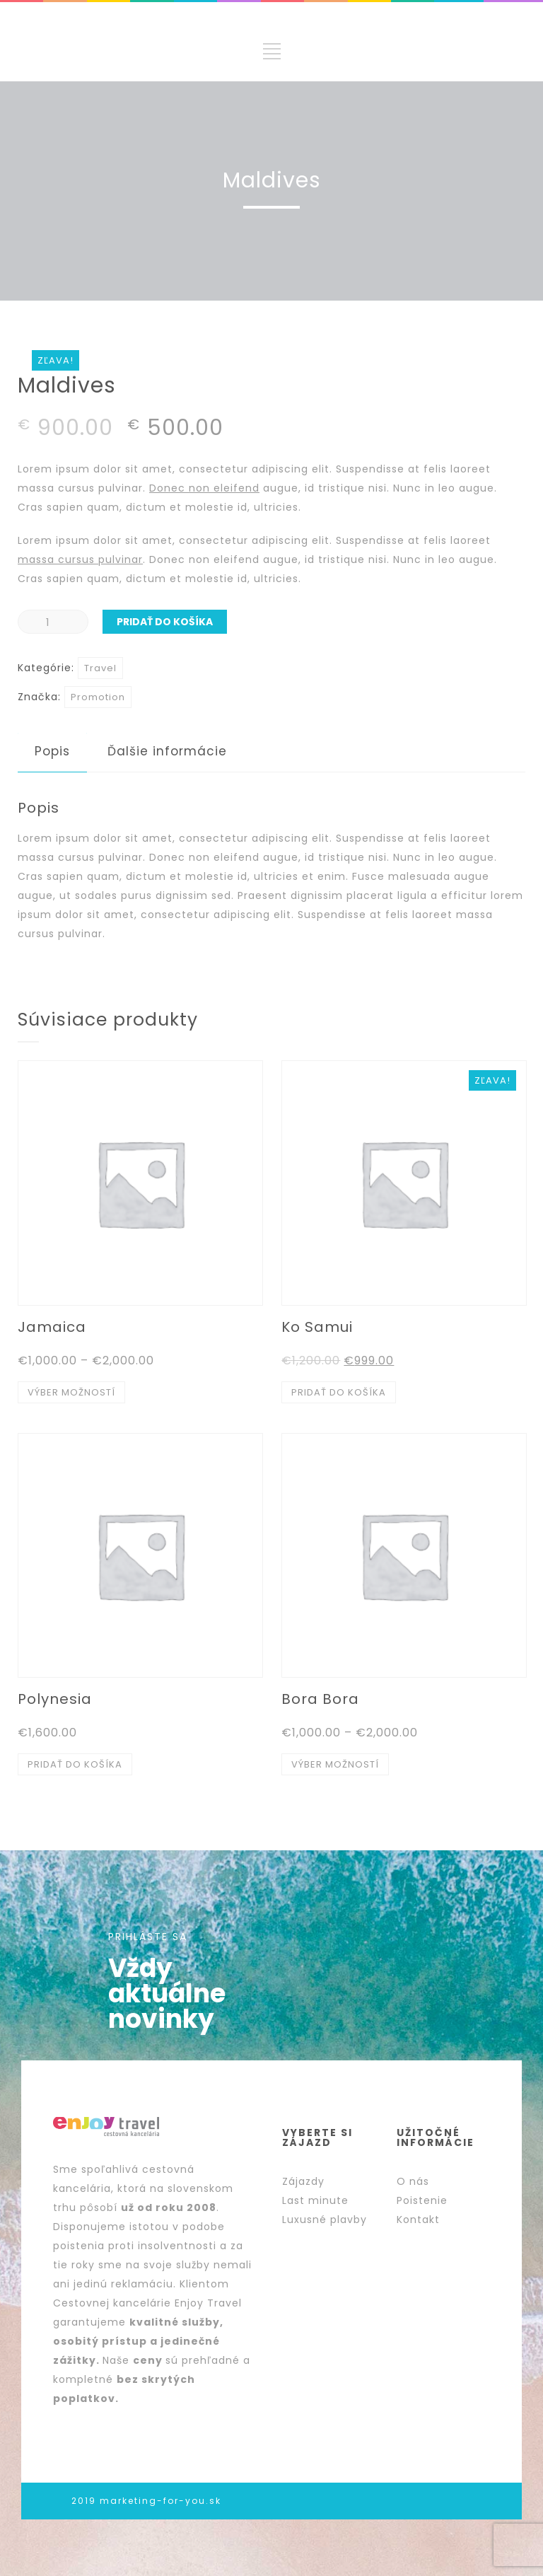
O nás (413, 2181)
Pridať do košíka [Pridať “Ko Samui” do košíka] (338, 1392)
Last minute (315, 2200)
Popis (52, 751)
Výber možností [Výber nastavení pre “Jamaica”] (71, 1392)
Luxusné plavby (324, 2219)
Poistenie (422, 2200)
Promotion (98, 697)
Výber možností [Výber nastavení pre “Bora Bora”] (335, 1764)
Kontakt (418, 2219)
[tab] (52, 751)
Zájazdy (303, 2181)
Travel (100, 668)
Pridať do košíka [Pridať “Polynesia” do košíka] (75, 1764)
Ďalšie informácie (167, 751)
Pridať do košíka (165, 622)
